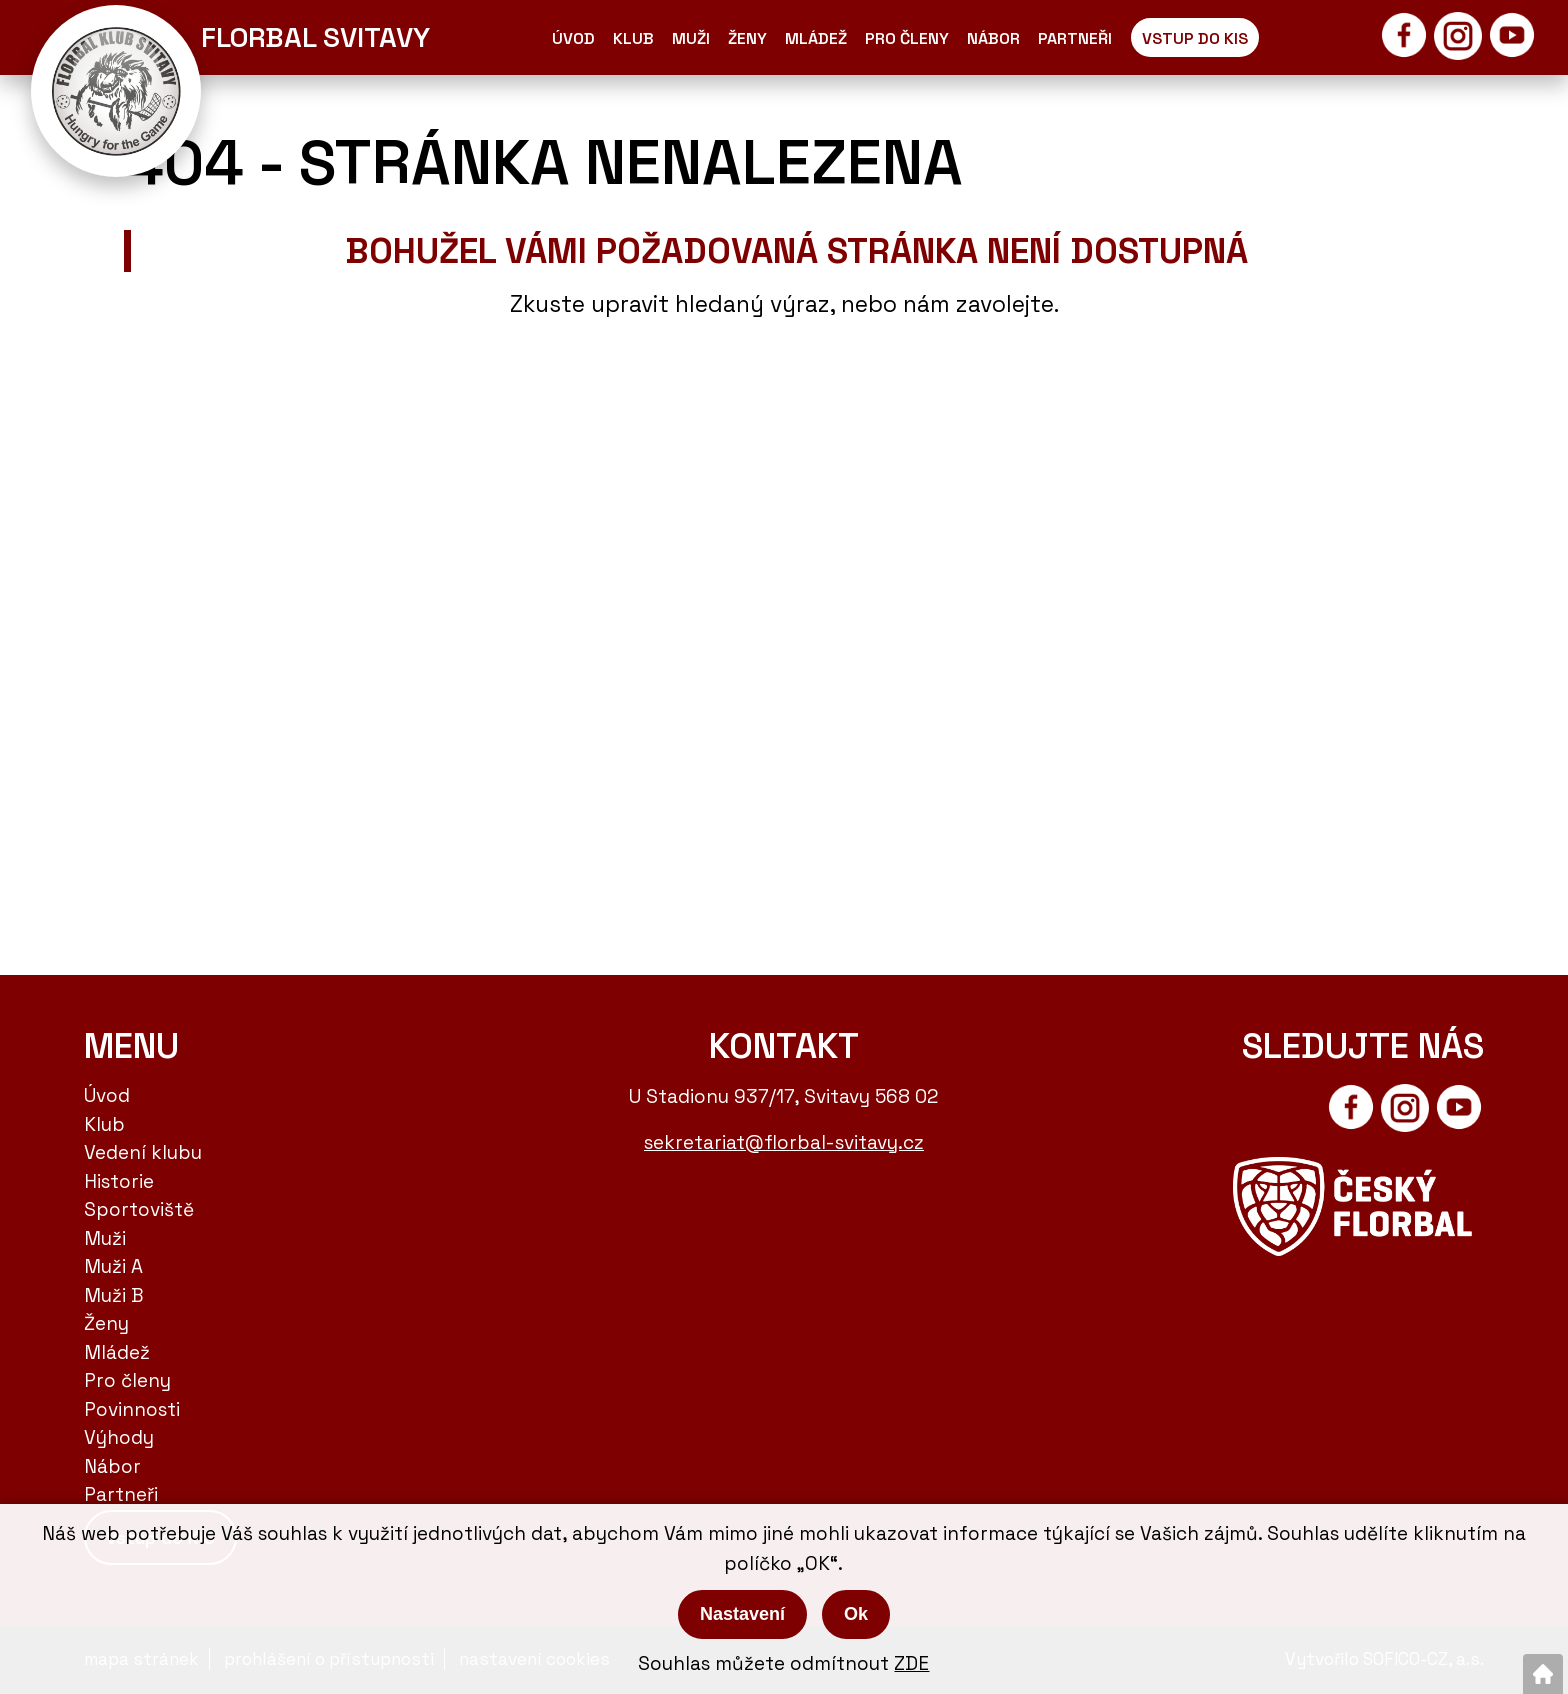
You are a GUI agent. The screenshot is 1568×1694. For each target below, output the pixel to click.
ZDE (911, 1663)
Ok (856, 1614)
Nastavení (742, 1614)
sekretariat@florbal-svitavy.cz (784, 1142)
